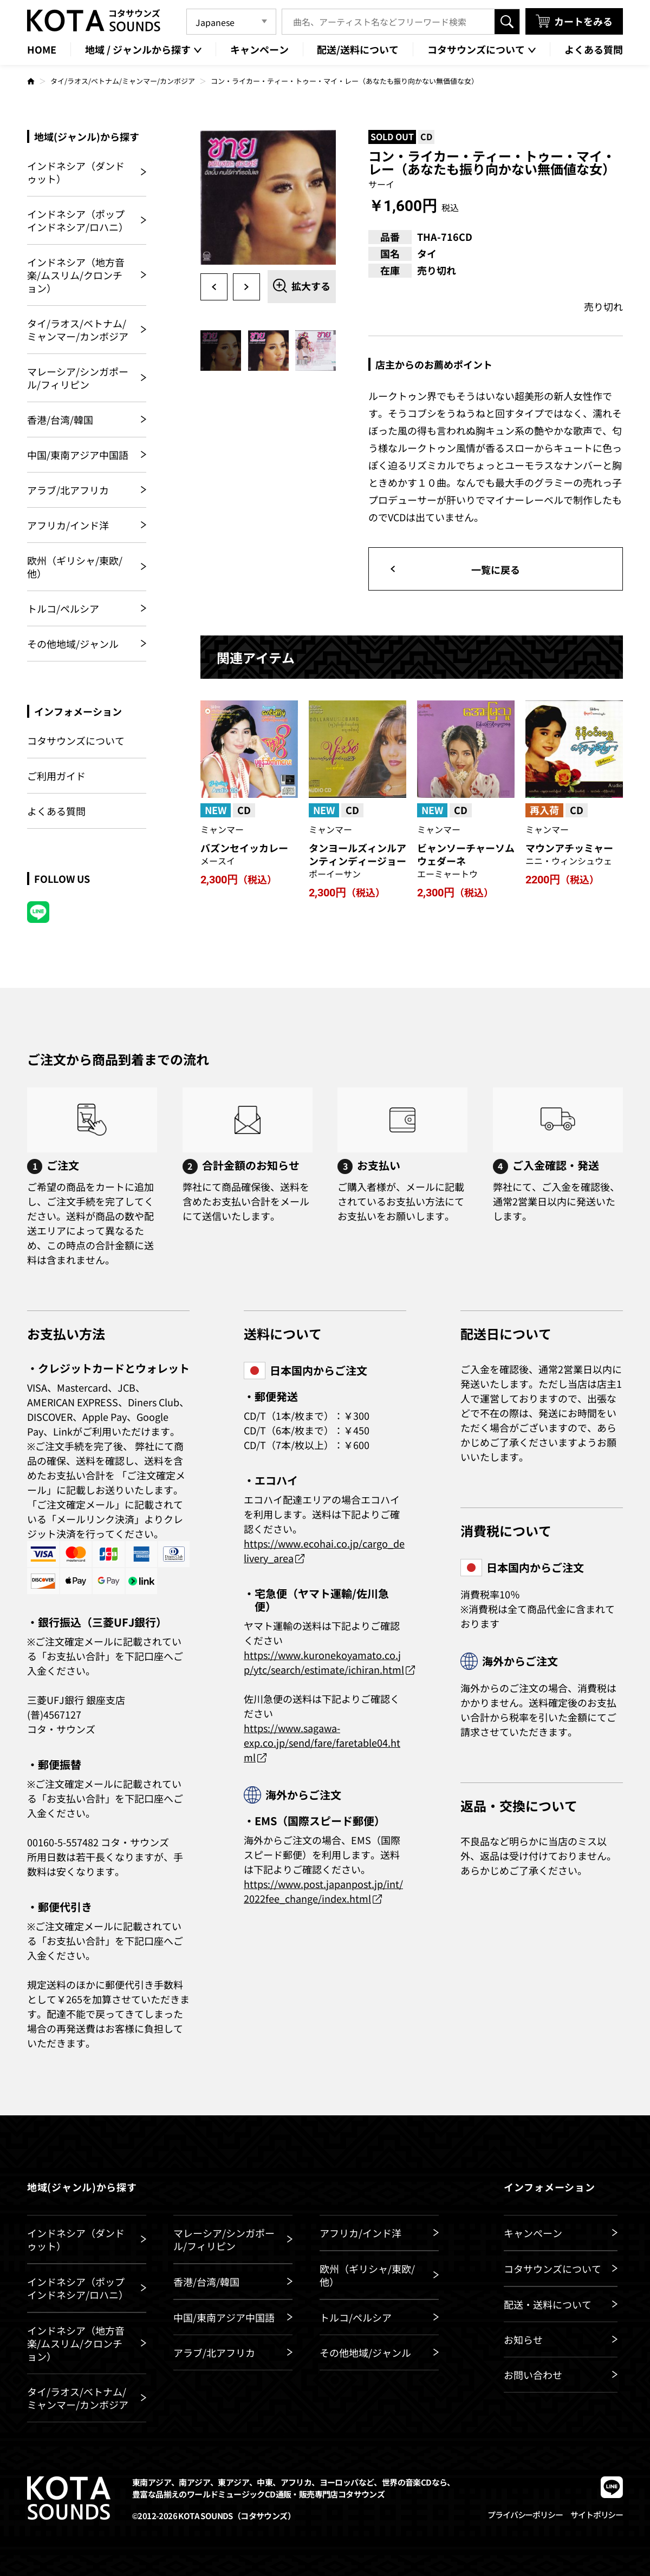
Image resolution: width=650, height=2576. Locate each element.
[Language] (231, 22)
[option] (268, 197)
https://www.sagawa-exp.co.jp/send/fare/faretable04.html (322, 1742)
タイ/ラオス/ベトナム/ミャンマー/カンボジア (122, 81)
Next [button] (246, 286)
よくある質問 (56, 811)
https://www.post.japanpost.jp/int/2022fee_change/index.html (323, 1891)
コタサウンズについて (76, 741)
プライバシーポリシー (524, 2514)
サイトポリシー (596, 2514)
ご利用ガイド (56, 776)
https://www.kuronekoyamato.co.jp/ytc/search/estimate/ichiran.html (324, 1662)
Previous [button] (213, 286)
